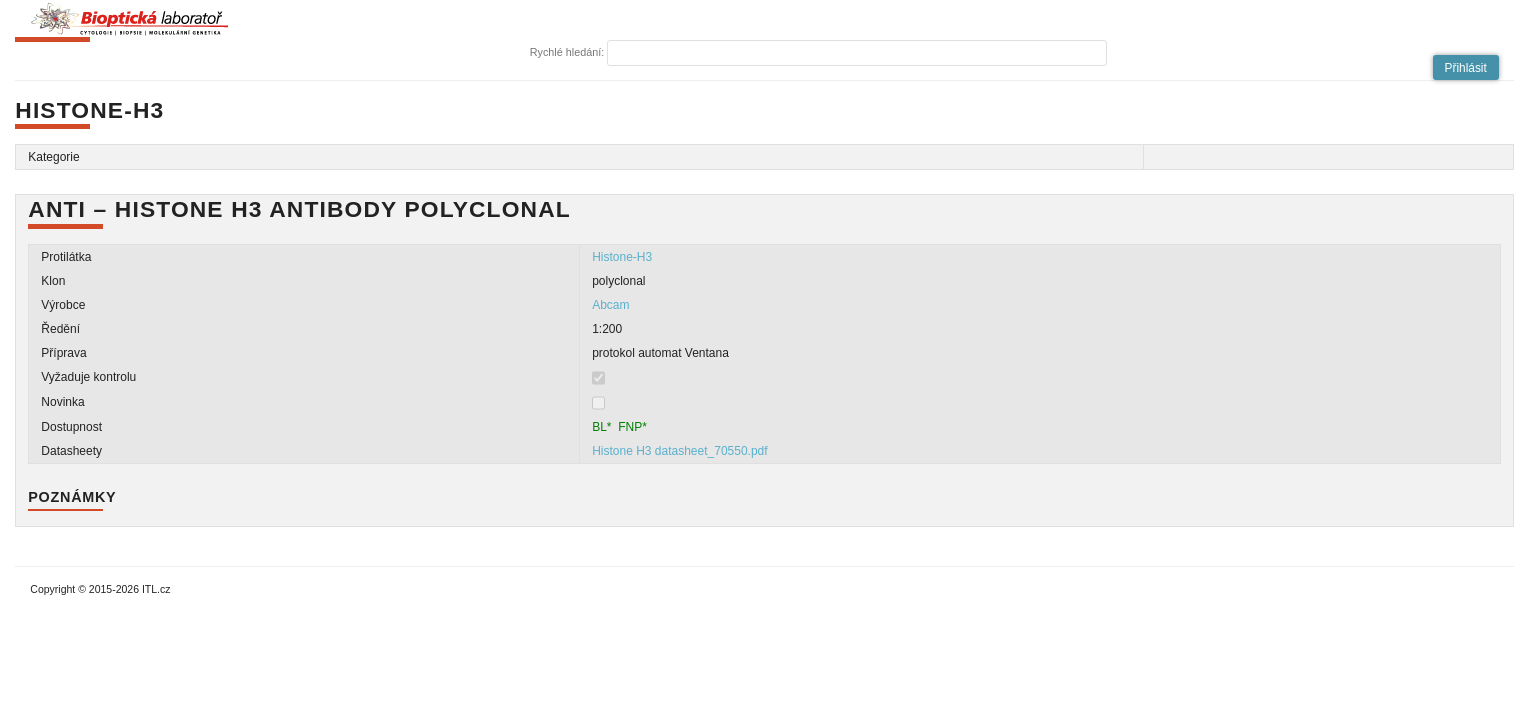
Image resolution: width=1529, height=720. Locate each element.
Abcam (610, 305)
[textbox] (857, 53)
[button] (1466, 67)
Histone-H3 (622, 257)
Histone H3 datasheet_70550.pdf (679, 451)
